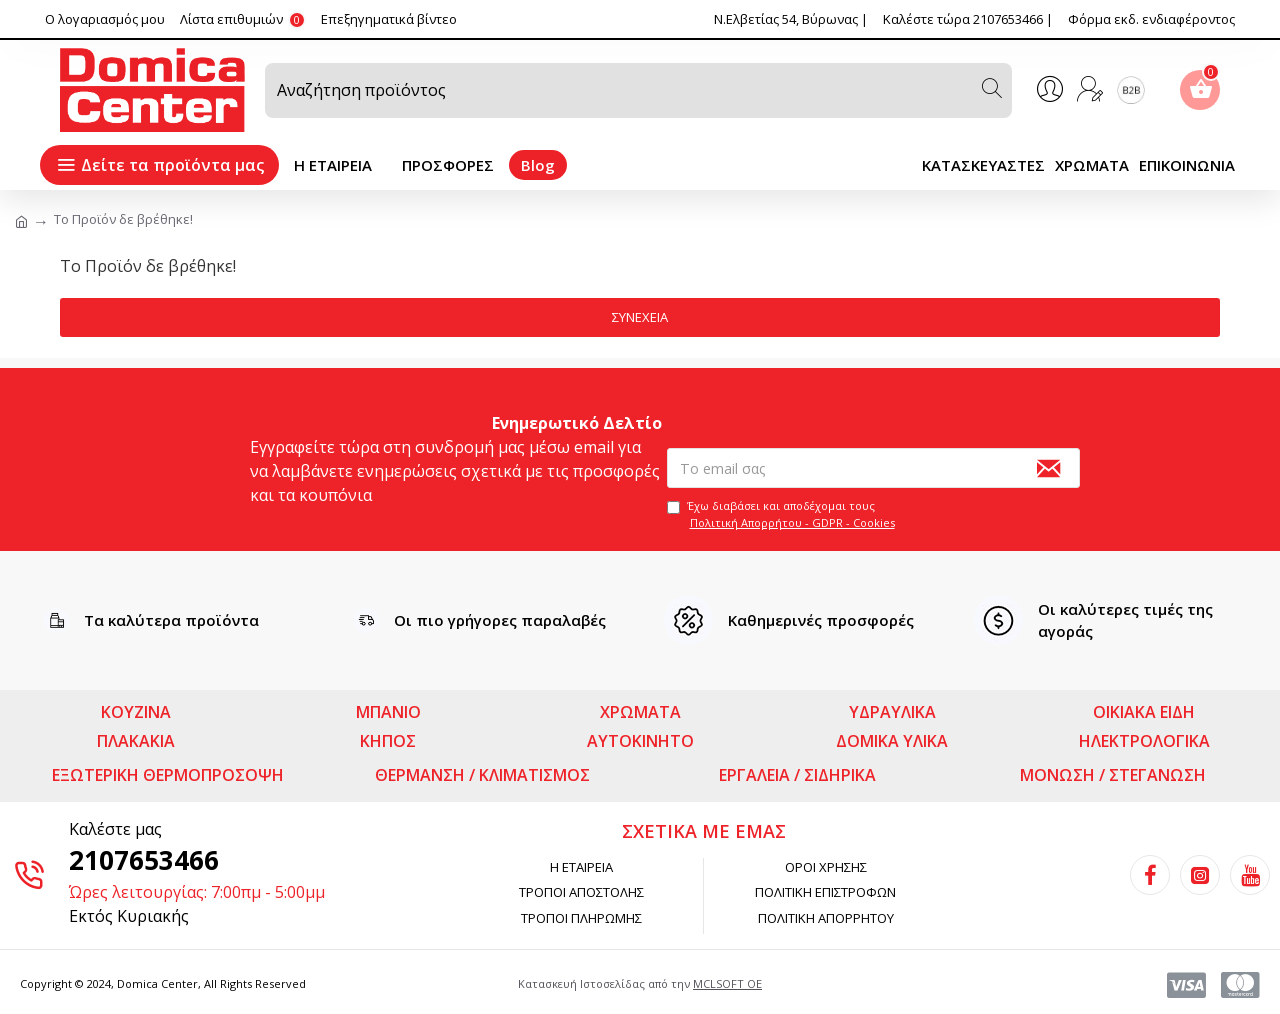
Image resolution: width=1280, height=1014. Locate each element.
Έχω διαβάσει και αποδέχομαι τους (782, 513)
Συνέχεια (640, 317)
